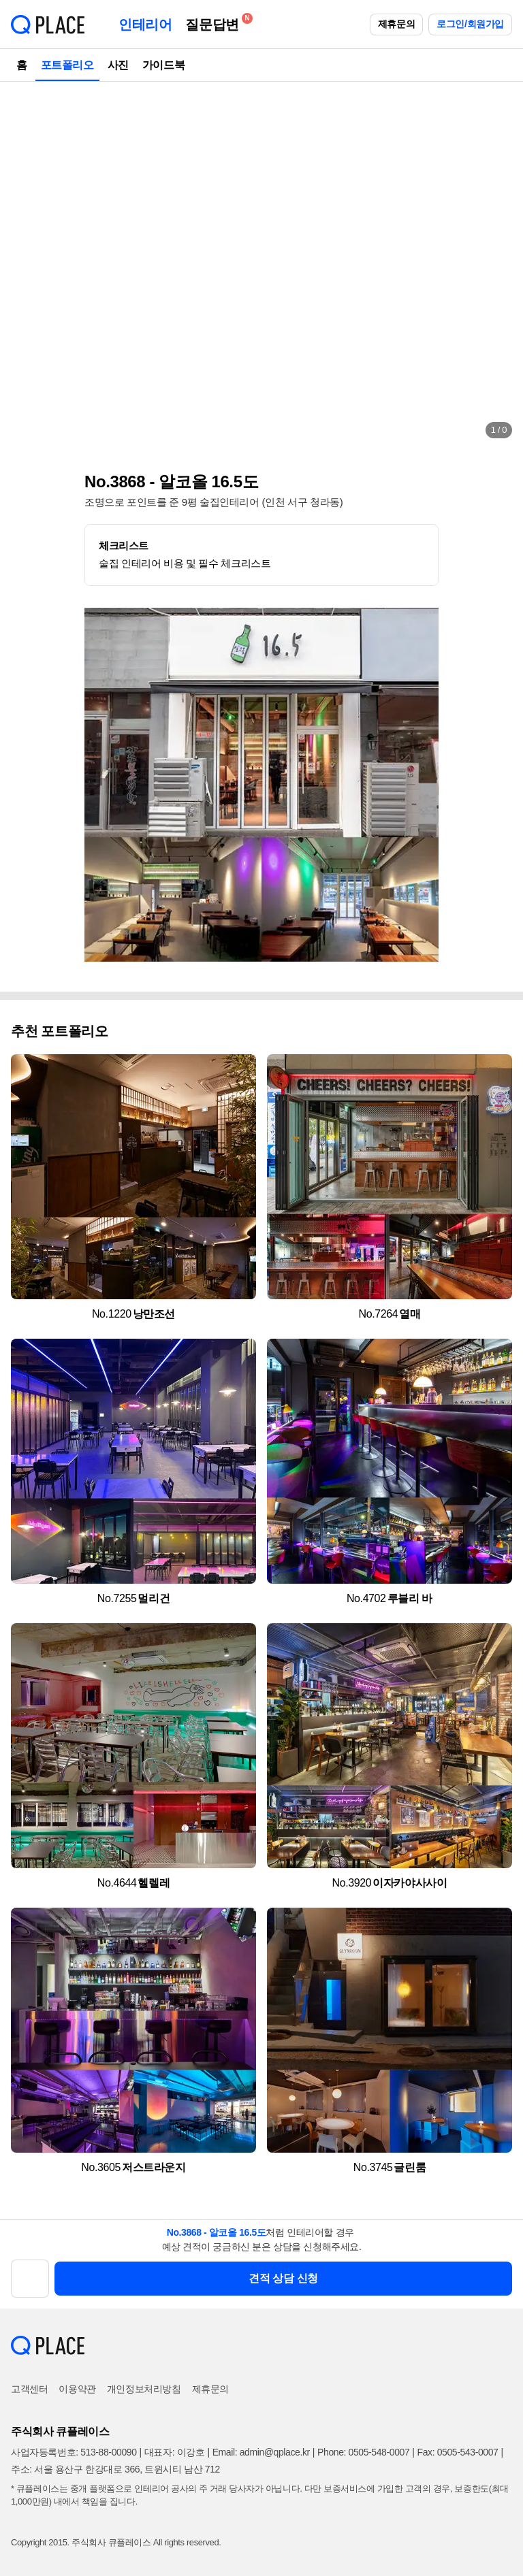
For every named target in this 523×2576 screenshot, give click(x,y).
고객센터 (29, 2388)
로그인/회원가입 (470, 23)
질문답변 (215, 22)
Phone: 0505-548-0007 (363, 2452)
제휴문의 (396, 23)
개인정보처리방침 (144, 2388)
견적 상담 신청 (283, 2278)
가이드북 (163, 65)
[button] (24, 265)
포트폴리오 (67, 65)
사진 (118, 65)
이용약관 (77, 2388)
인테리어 (145, 24)
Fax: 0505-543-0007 (457, 2452)
